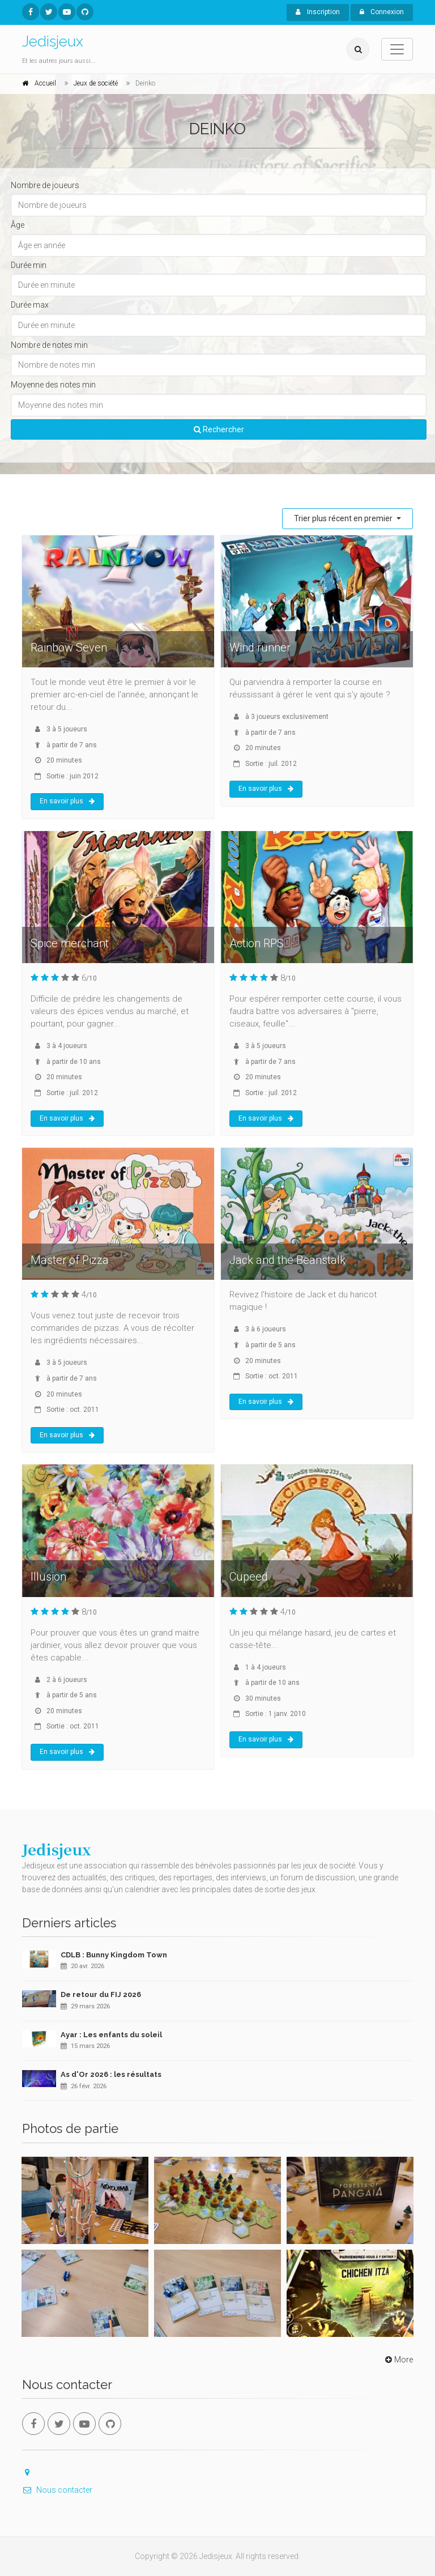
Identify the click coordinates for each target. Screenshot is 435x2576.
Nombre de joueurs (45, 185)
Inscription (318, 12)
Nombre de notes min (49, 345)
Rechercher (219, 429)
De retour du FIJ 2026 (101, 1994)
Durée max (30, 304)
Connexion (382, 12)
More (398, 2359)
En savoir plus (67, 801)
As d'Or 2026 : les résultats (111, 2074)
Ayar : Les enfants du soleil (111, 2034)
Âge (17, 224)
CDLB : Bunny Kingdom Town (114, 1955)
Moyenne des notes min (53, 384)
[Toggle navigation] (397, 49)
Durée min (28, 265)
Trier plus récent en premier (344, 518)
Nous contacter (57, 2489)
